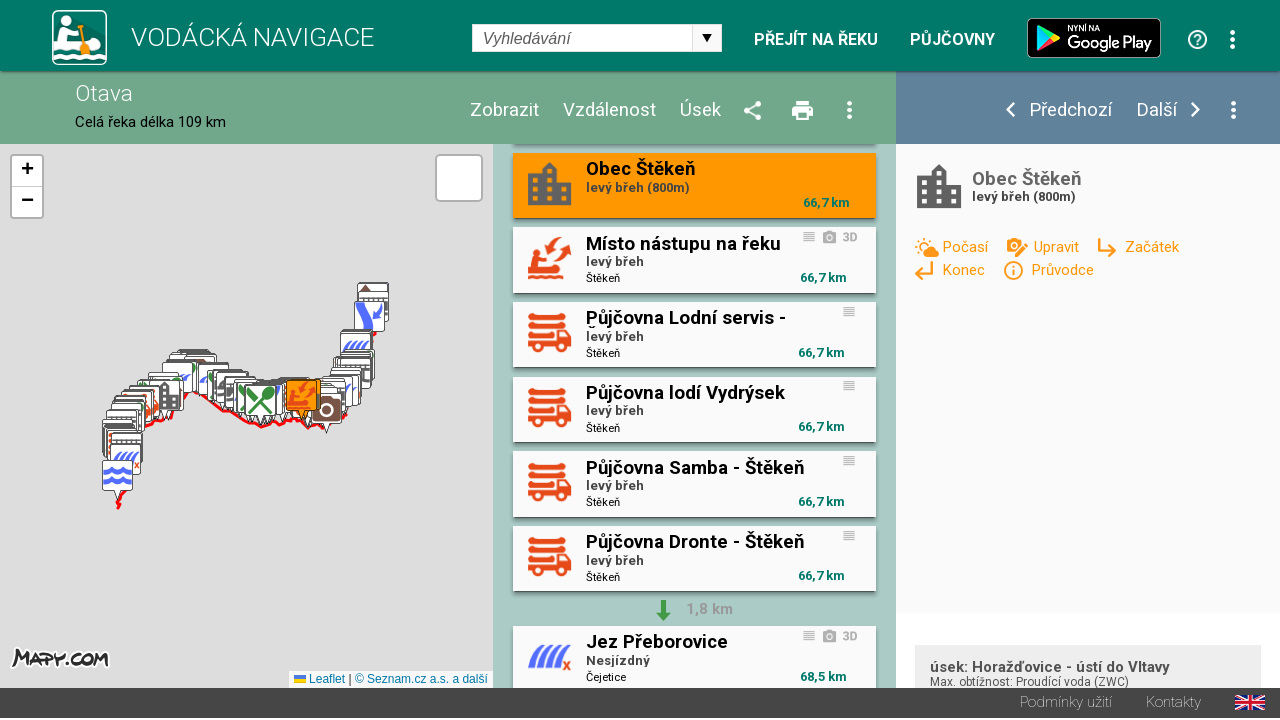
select (707, 38)
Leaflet (319, 681)
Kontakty (1173, 704)
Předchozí (1070, 110)
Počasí (967, 247)
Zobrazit (504, 110)
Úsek (700, 110)
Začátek (1152, 247)
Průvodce (1062, 270)
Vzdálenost (609, 110)
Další (1156, 110)
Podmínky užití (1066, 704)
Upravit (1058, 247)
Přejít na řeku (816, 40)
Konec (965, 270)
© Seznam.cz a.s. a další (421, 681)
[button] (117, 481)
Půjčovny (952, 40)
